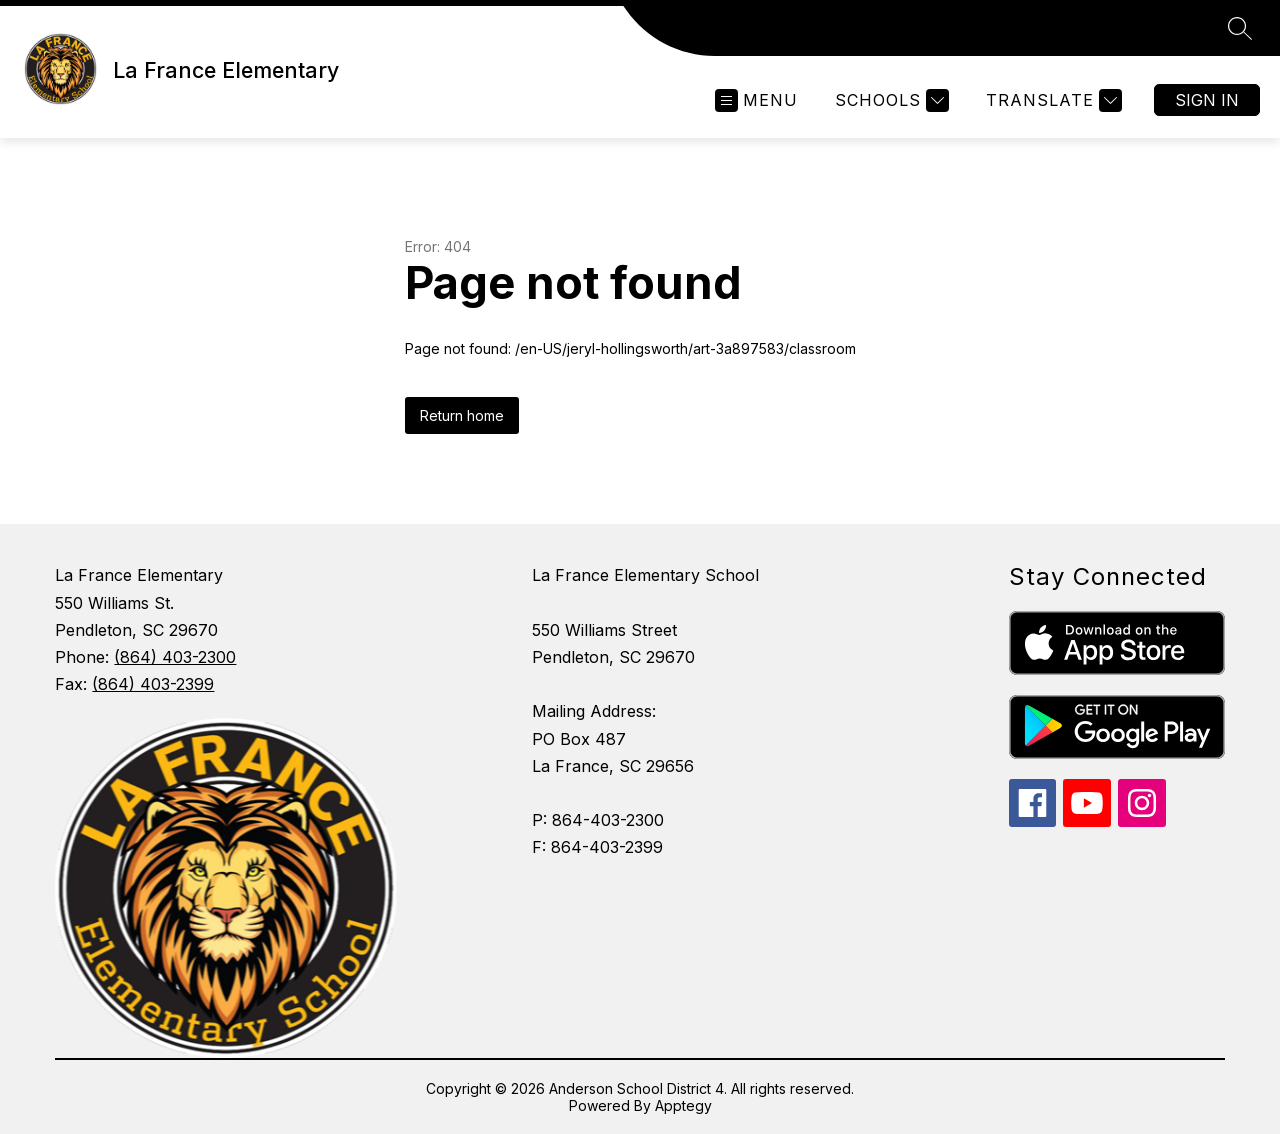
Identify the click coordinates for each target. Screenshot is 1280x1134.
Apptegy (683, 1105)
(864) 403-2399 (153, 684)
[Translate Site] (1051, 100)
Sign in (1207, 100)
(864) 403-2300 (175, 657)
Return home (462, 415)
